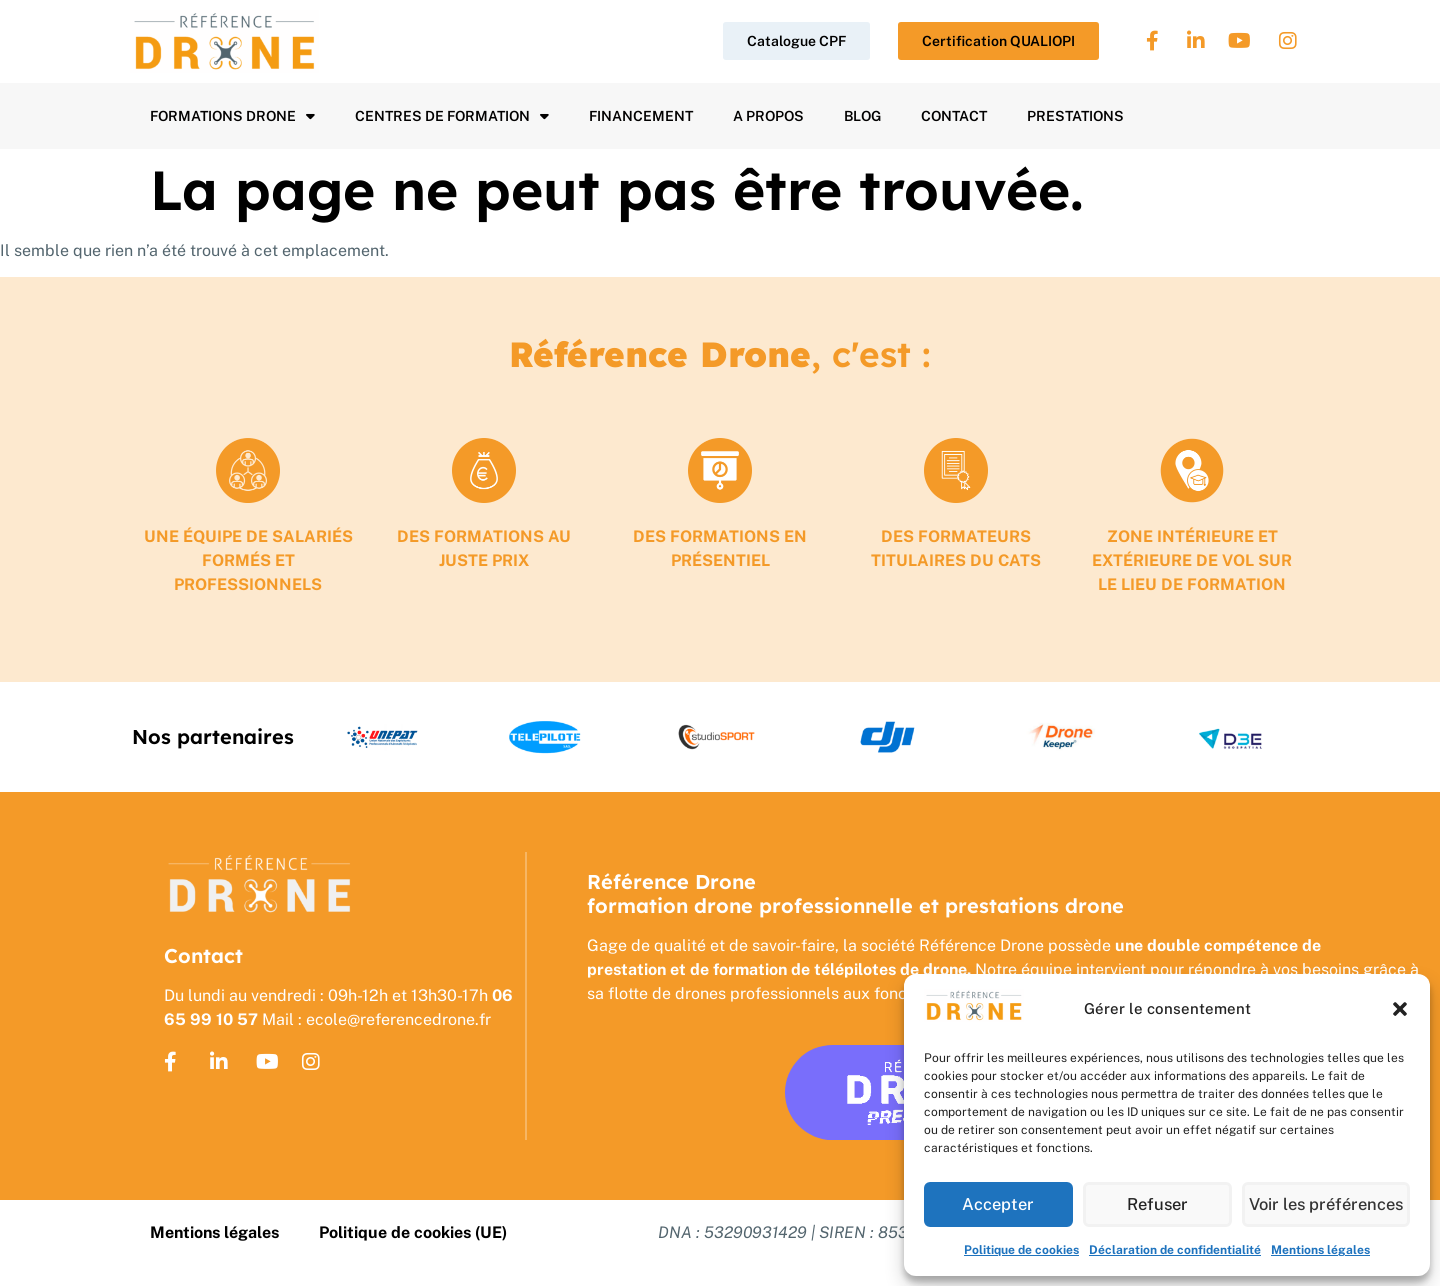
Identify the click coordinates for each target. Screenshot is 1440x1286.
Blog (862, 116)
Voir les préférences (1326, 1204)
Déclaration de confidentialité (1175, 1250)
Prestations (1075, 116)
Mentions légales (1320, 1250)
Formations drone (232, 116)
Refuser (1157, 1204)
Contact (954, 116)
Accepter (999, 1204)
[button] (1400, 1009)
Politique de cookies (1021, 1250)
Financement (641, 116)
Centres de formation (452, 116)
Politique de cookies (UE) (413, 1232)
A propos (768, 116)
